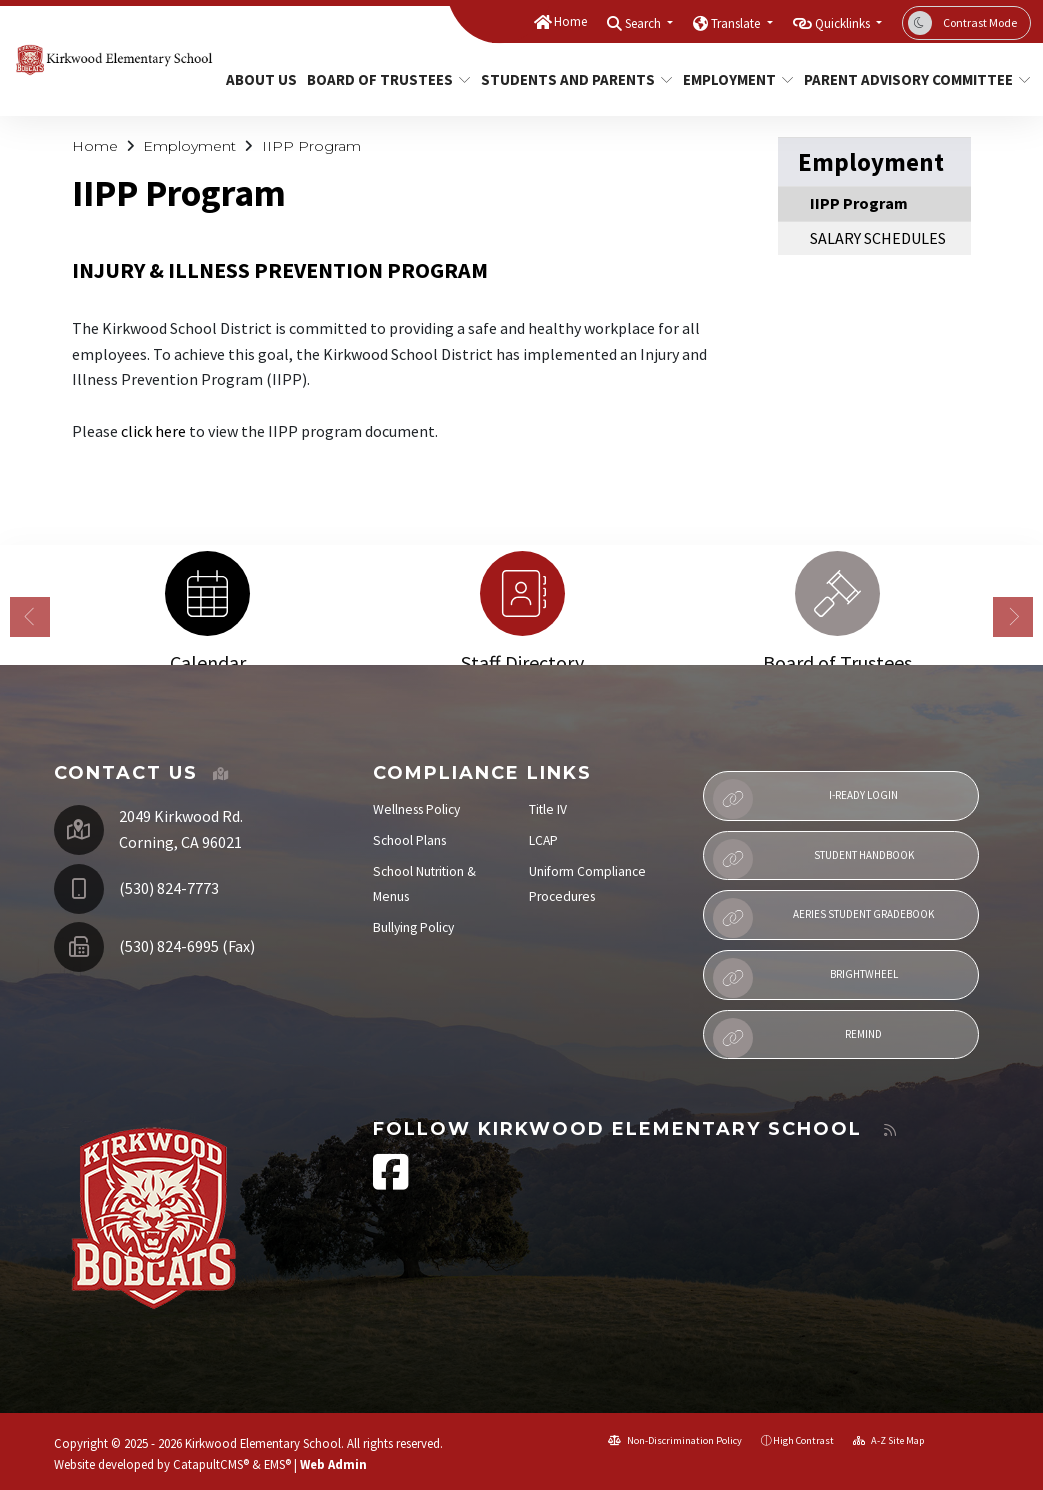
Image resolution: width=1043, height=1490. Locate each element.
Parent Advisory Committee (905, 79)
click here (153, 431)
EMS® (277, 1464)
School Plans (409, 840)
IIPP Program (311, 146)
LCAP (543, 840)
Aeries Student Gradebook (824, 918)
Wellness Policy (416, 809)
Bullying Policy (413, 927)
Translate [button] (737, 23)
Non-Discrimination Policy (675, 1440)
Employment (732, 79)
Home (570, 21)
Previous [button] (30, 617)
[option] (207, 602)
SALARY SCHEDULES (878, 238)
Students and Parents (567, 79)
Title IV (548, 809)
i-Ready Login (806, 799)
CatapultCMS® (211, 1464)
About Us (257, 79)
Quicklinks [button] (844, 23)
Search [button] (644, 23)
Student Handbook (813, 859)
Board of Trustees (380, 79)
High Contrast (803, 1440)
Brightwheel (805, 978)
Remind (798, 1038)
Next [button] (1013, 617)
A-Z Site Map (888, 1440)
